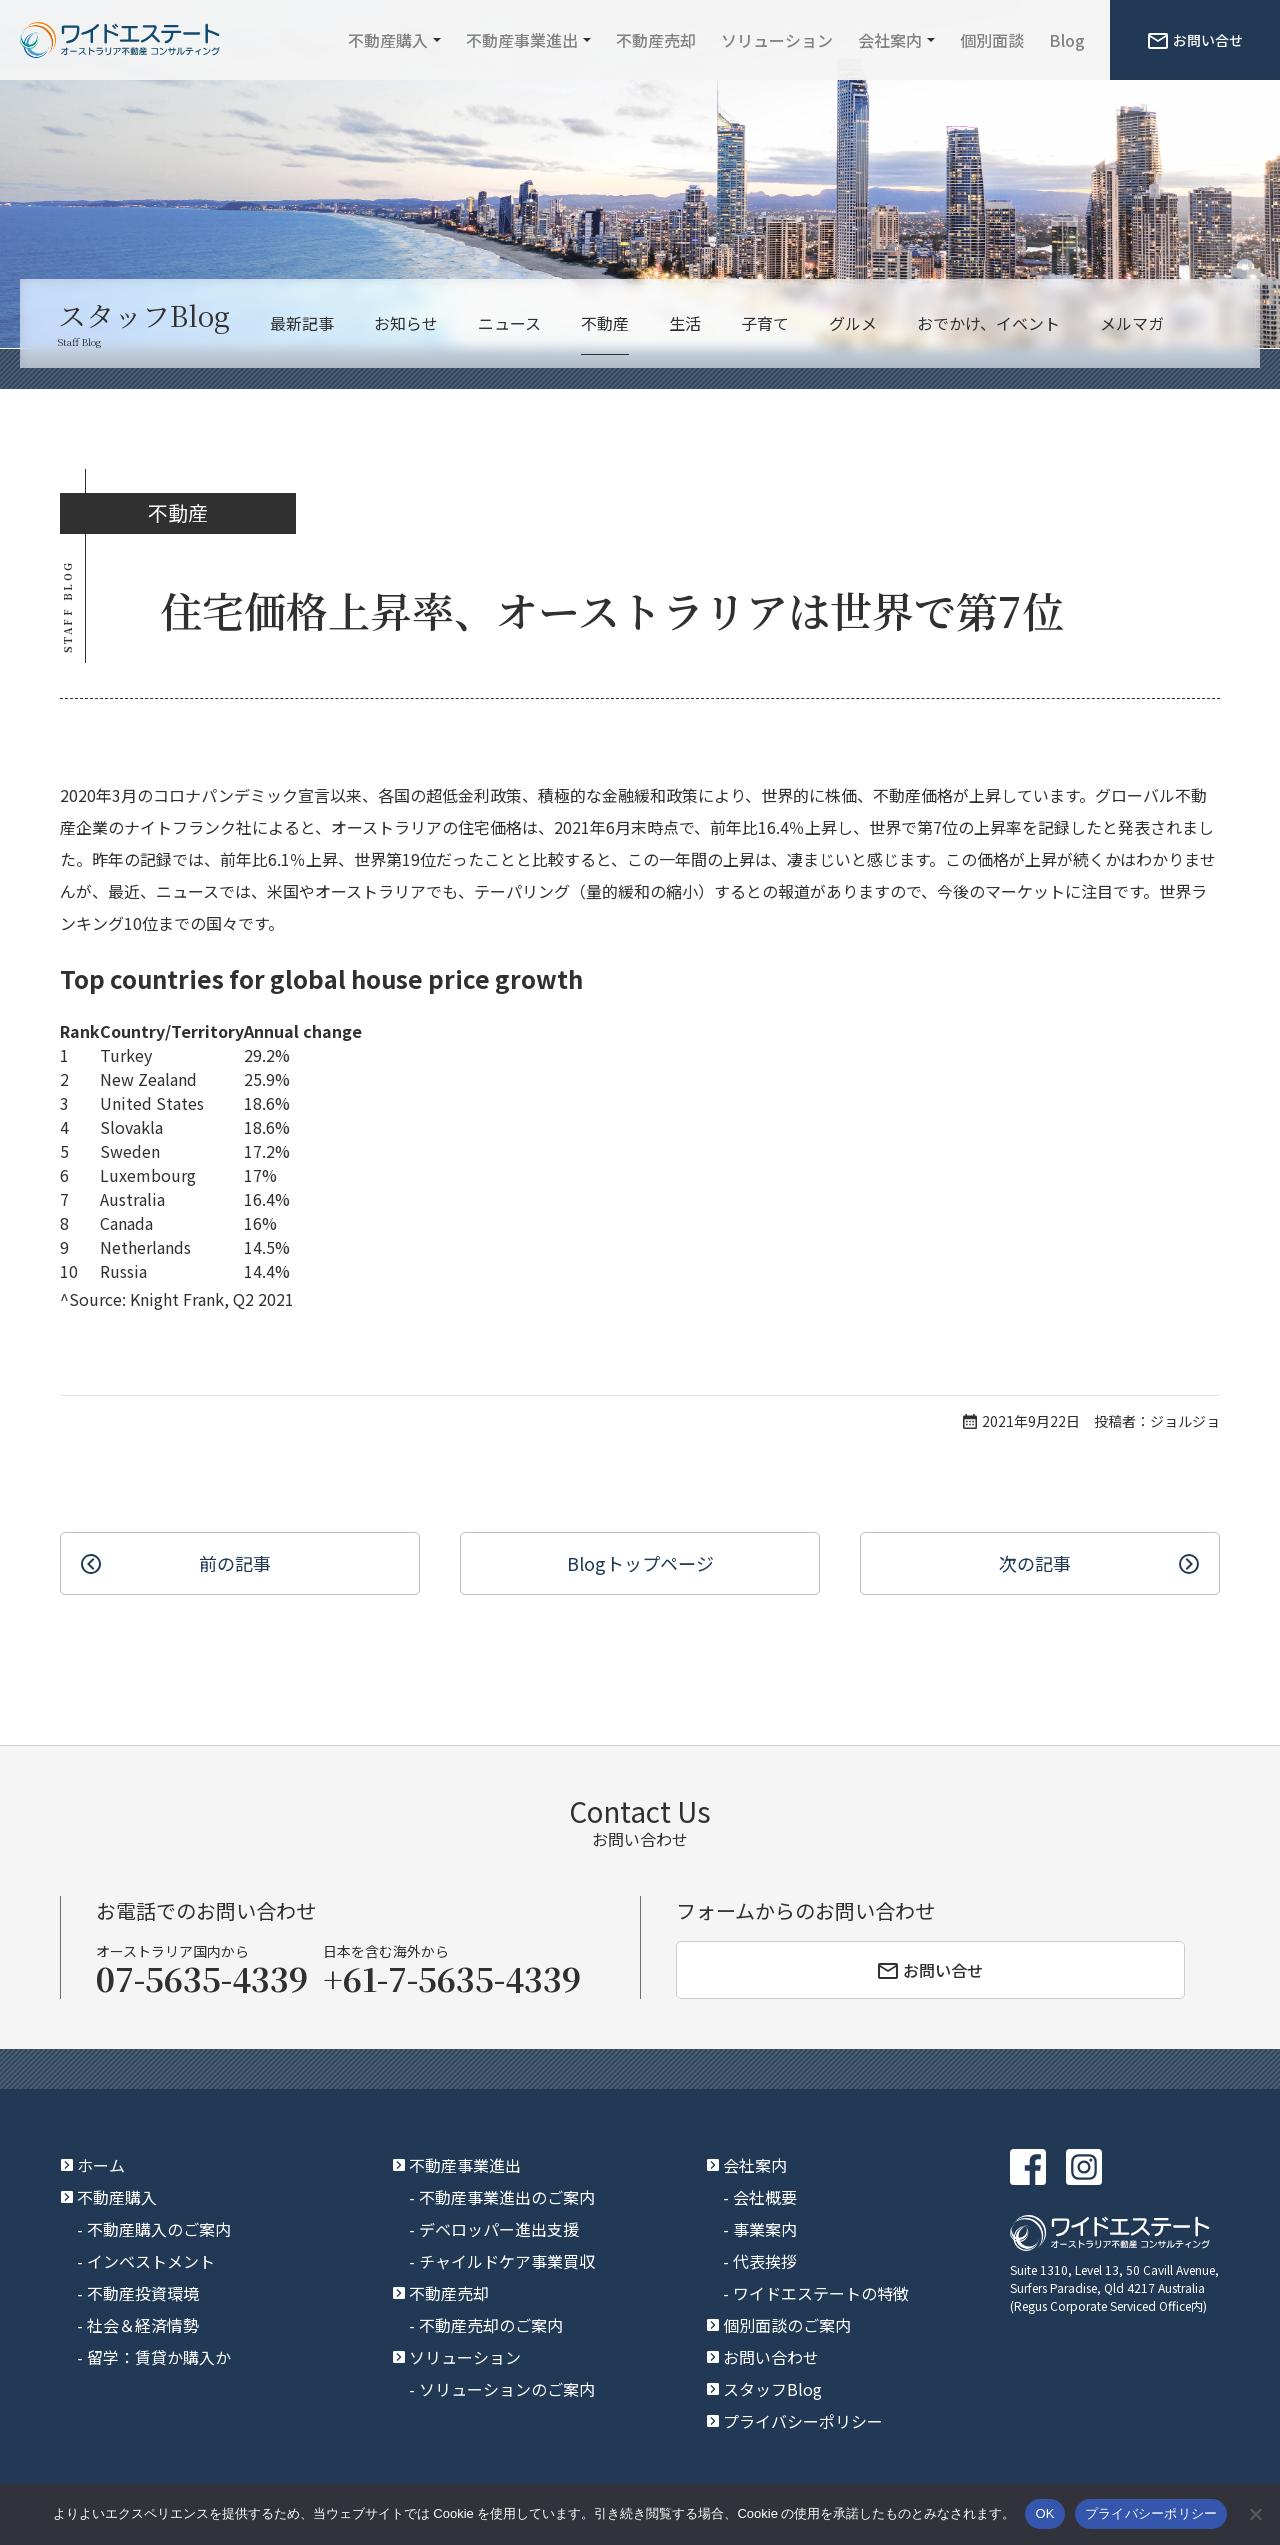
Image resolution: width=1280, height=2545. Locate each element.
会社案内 (890, 40)
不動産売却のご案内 (491, 2325)
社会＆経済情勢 (143, 2325)
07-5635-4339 (202, 1978)
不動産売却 (656, 40)
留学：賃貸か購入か (159, 2357)
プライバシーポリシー (803, 2421)
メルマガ (1132, 323)
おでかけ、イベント (988, 323)
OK (1044, 2513)
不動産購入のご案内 (159, 2229)
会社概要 (765, 2197)
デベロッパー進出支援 (499, 2229)
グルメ (853, 323)
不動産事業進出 (522, 40)
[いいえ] (1255, 2514)
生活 (685, 323)
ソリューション (777, 40)
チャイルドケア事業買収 (507, 2261)
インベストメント (151, 2261)
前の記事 (235, 1563)
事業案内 (765, 2229)
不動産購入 (388, 40)
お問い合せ (1195, 40)
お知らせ (406, 323)
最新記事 (302, 323)
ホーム (101, 2165)
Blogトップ (640, 1563)
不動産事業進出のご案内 (507, 2197)
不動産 (605, 323)
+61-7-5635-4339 (452, 1978)
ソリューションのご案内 (507, 2389)
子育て (765, 323)
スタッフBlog (772, 2389)
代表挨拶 (765, 2261)
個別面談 (992, 40)
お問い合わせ (771, 2357)
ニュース (509, 323)
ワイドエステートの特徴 (821, 2293)
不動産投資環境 (143, 2293)
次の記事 (1035, 1563)
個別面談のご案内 (787, 2325)
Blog (1067, 40)
